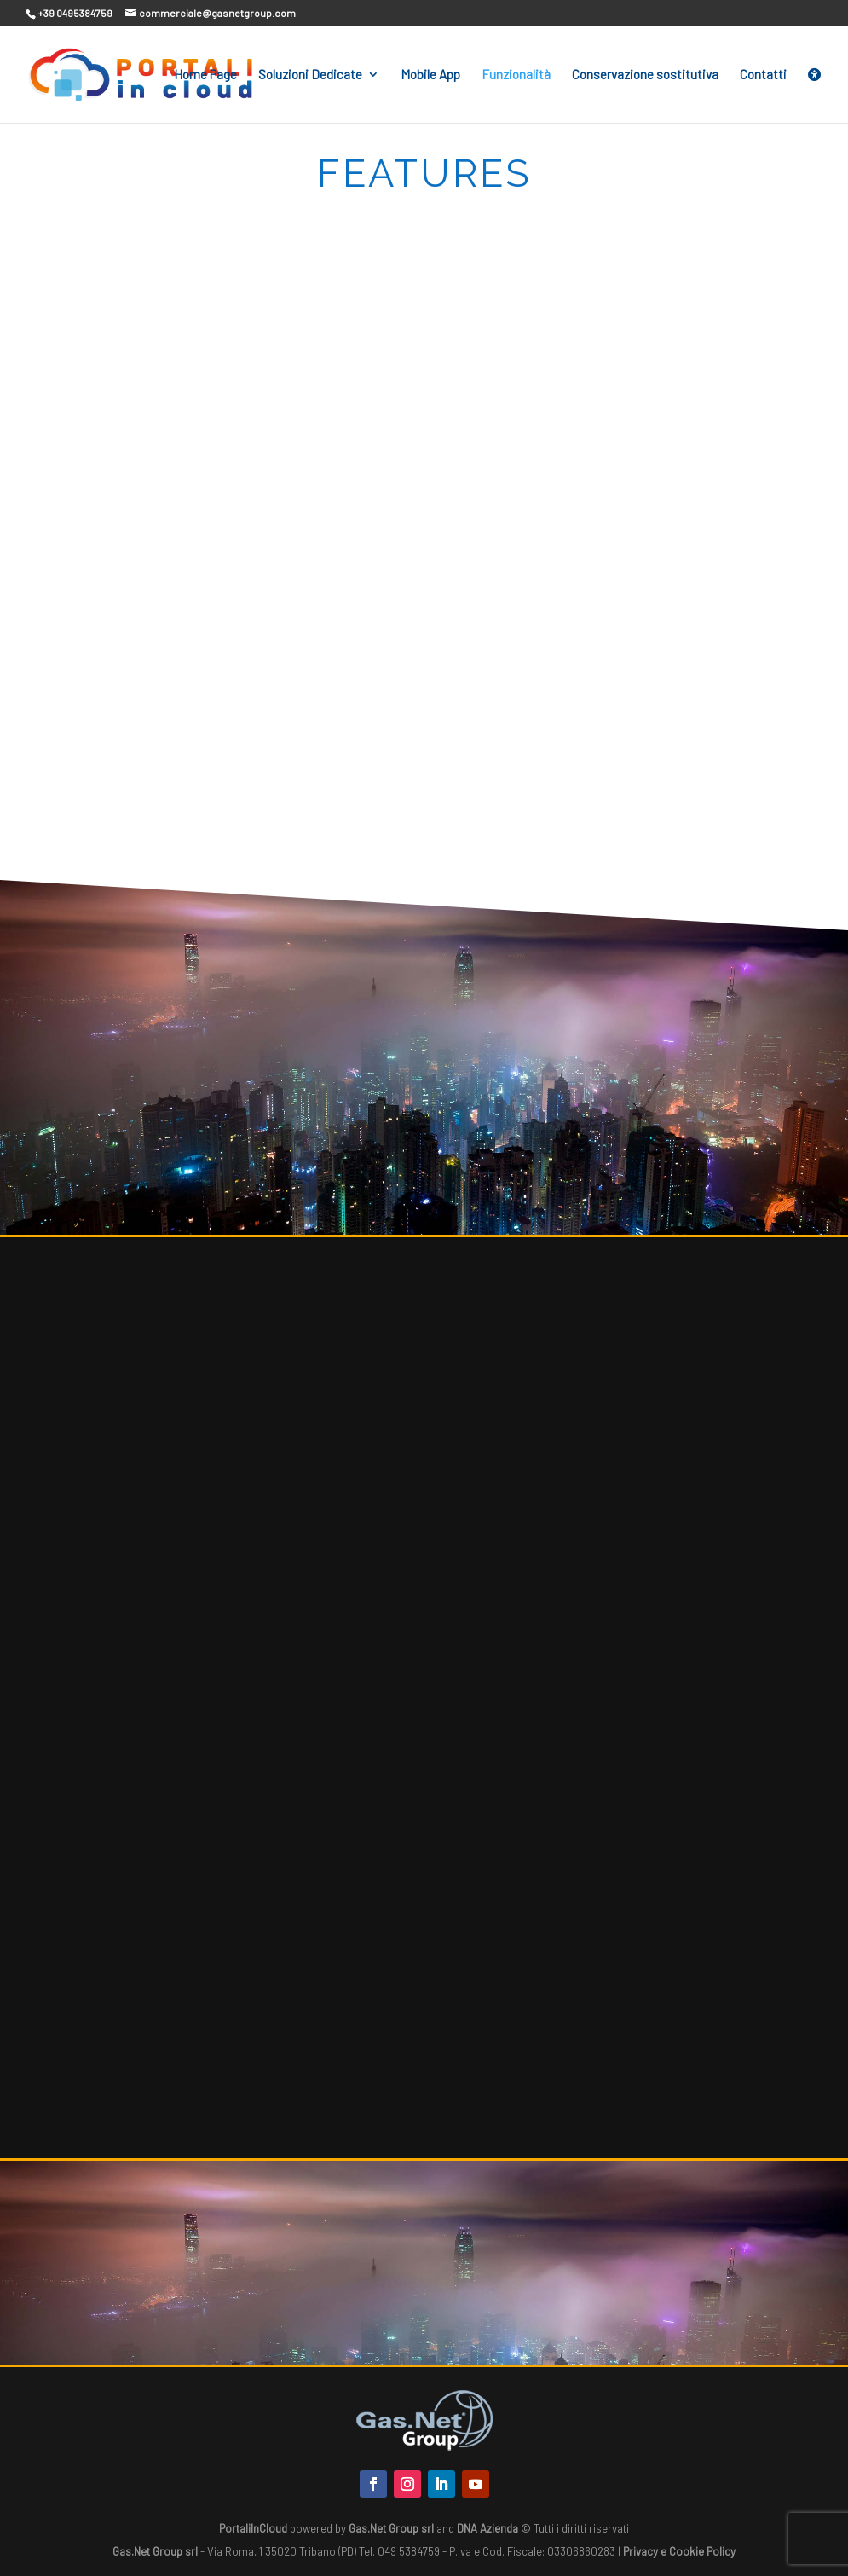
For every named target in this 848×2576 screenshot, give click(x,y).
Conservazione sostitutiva (645, 75)
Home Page (205, 75)
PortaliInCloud (253, 2528)
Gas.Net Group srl (391, 2528)
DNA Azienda (487, 2528)
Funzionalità (516, 75)
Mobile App (430, 75)
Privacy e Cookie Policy (679, 2551)
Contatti (763, 75)
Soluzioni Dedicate (310, 75)
